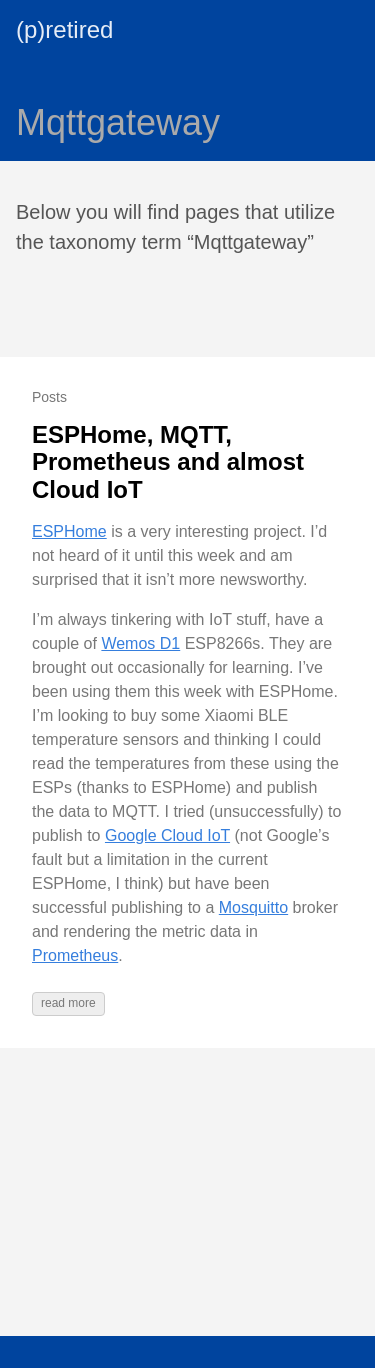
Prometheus (75, 955)
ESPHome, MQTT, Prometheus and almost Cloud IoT (168, 462)
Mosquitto (253, 907)
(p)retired (64, 29)
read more (68, 1003)
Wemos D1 (140, 643)
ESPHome (69, 531)
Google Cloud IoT (167, 835)
